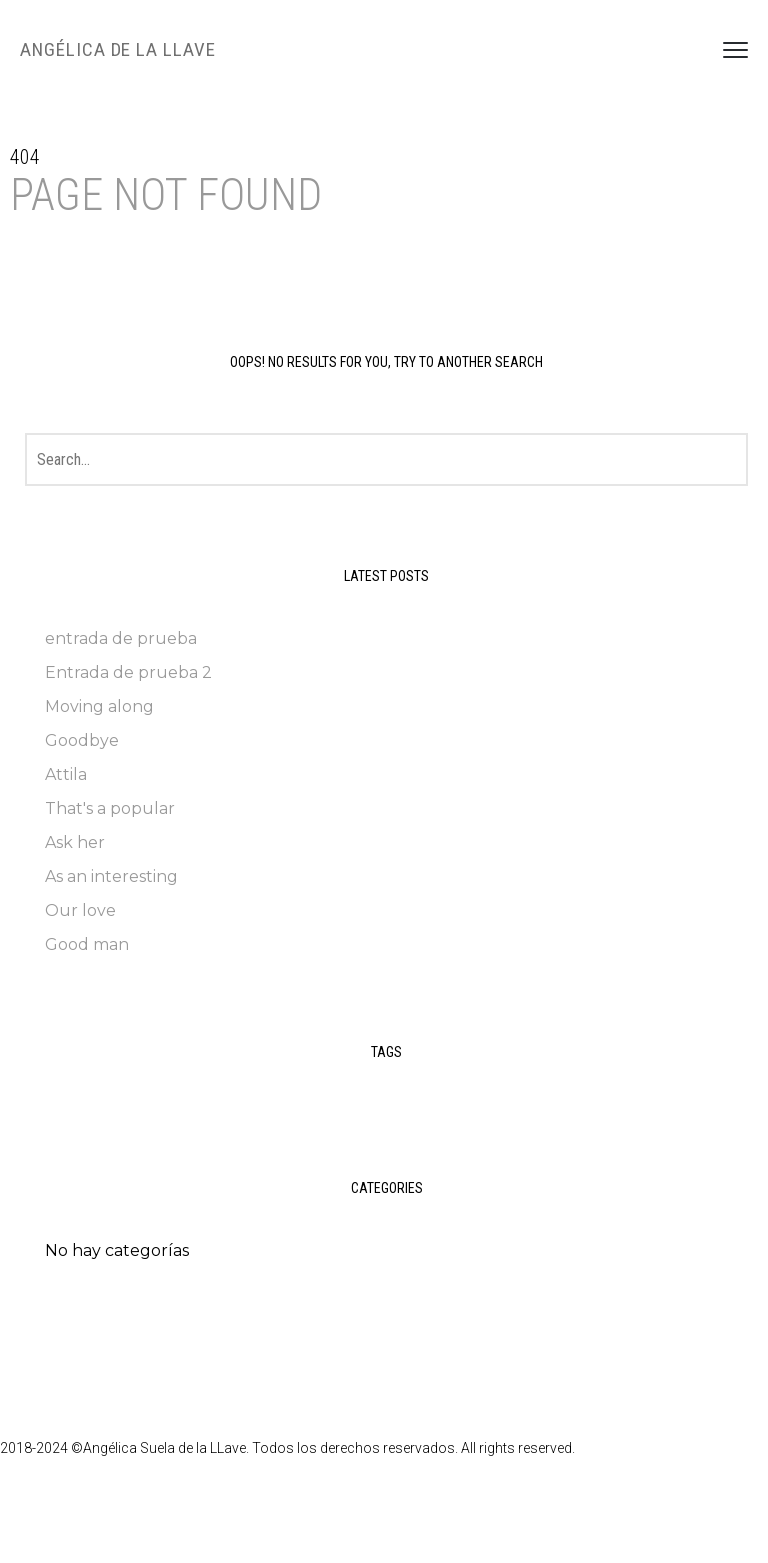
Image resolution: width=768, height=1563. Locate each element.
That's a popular (110, 808)
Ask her (75, 842)
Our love (80, 910)
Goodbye (82, 740)
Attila (66, 774)
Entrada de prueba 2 (128, 672)
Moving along (99, 706)
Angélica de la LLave (118, 49)
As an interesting (111, 876)
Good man (87, 944)
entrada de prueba (121, 638)
